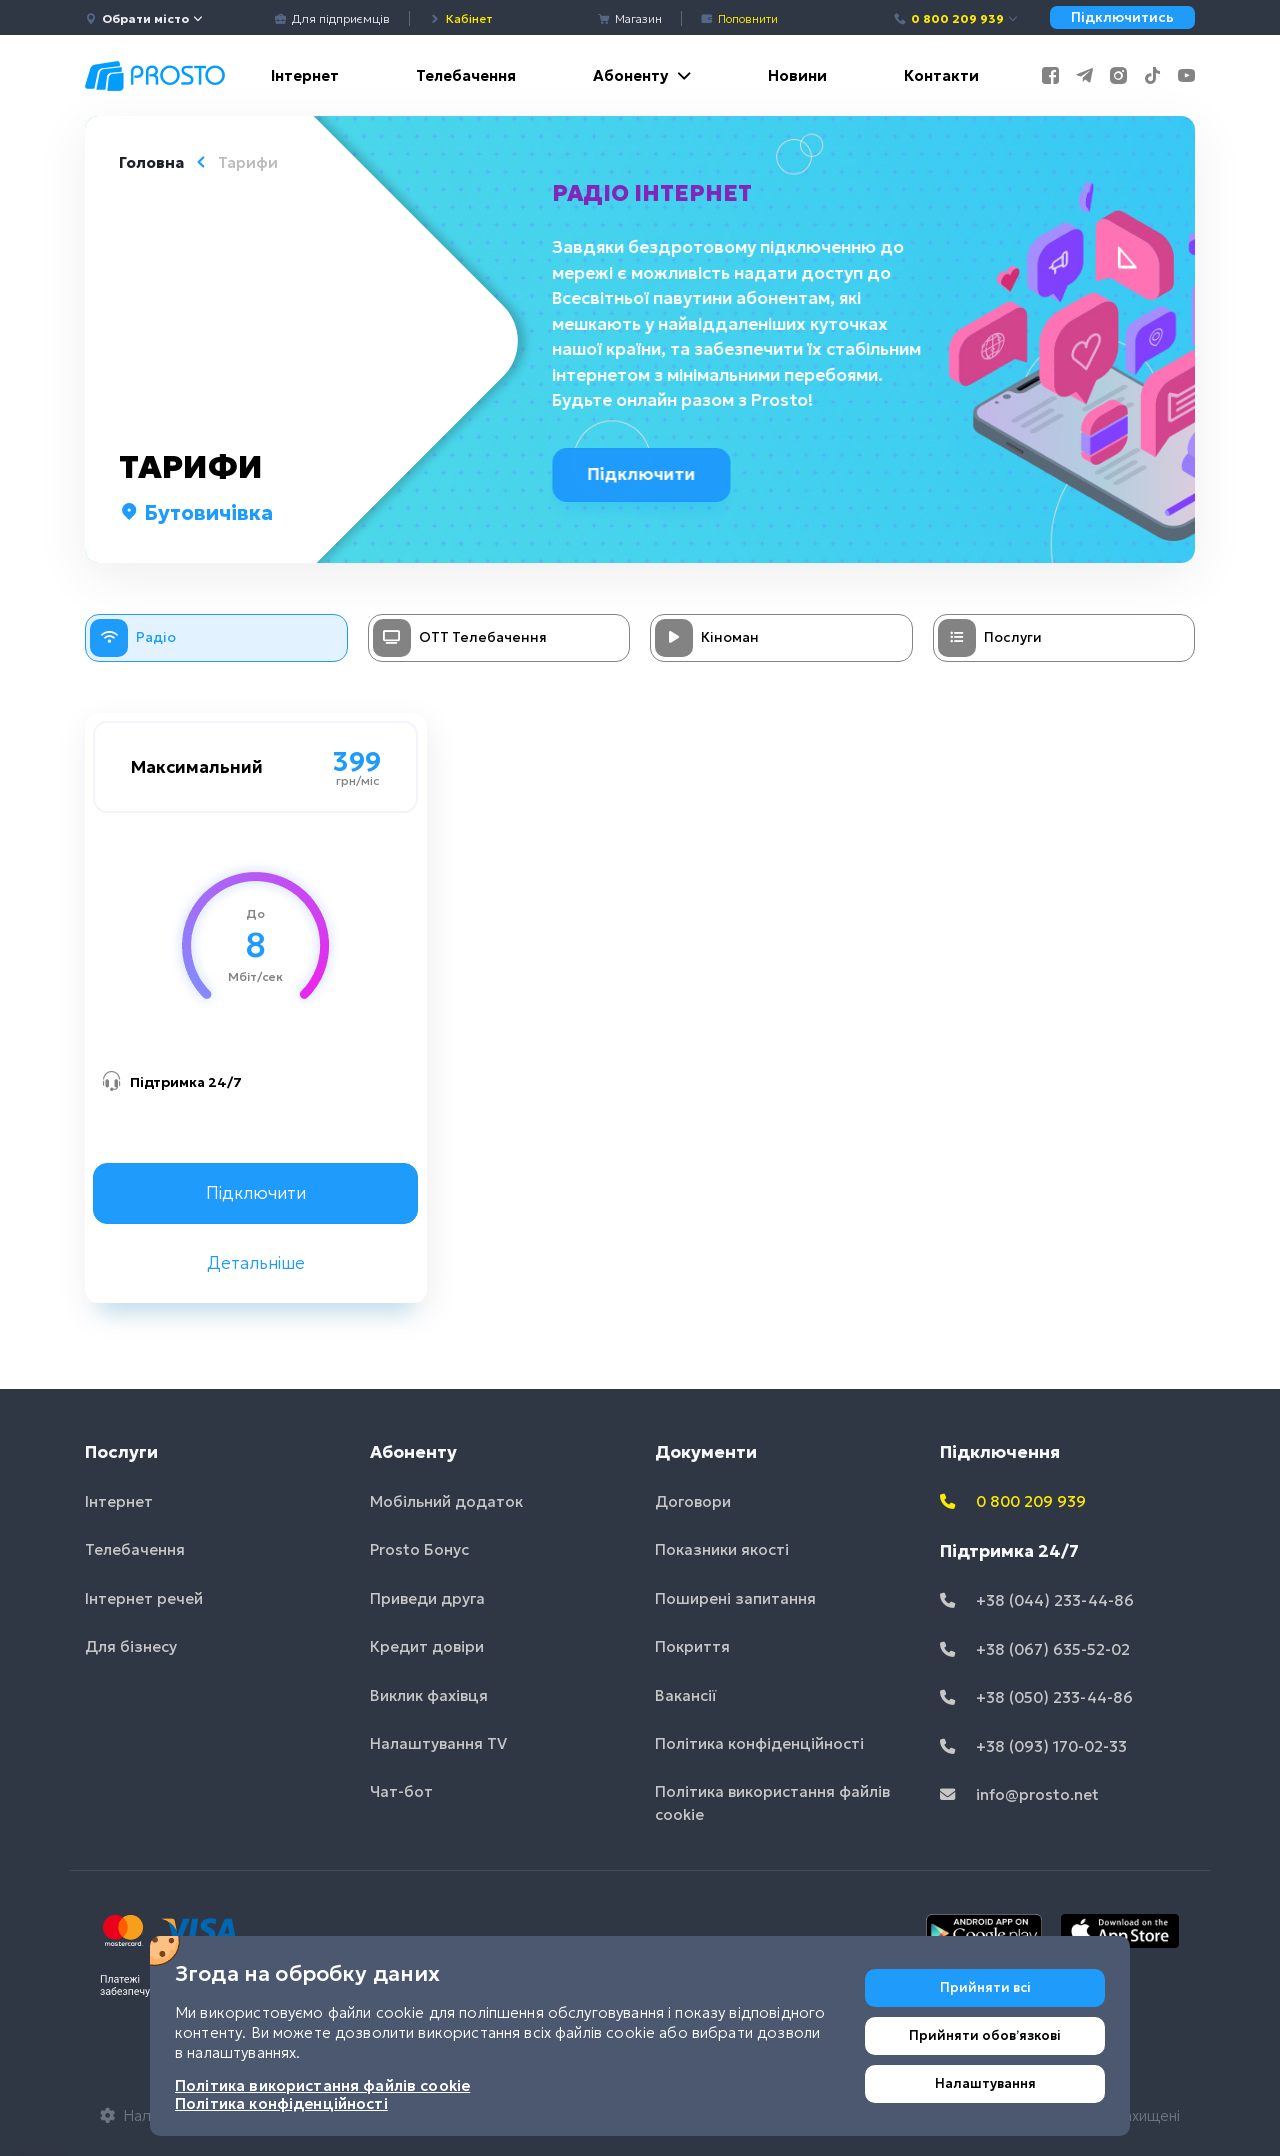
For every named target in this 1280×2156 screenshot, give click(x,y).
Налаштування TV (438, 1743)
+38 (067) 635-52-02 (1035, 1649)
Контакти (941, 75)
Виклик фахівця (429, 1695)
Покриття (692, 1646)
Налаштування (985, 2083)
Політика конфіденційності (759, 1743)
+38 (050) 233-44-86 (1036, 1697)
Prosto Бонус (419, 1549)
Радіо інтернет (654, 193)
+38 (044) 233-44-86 (1037, 1600)
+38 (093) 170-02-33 (1033, 1746)
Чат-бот (401, 1791)
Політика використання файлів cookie (772, 1803)
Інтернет (305, 75)
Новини (797, 75)
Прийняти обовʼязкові (985, 2035)
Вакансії (686, 1695)
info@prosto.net (1019, 1794)
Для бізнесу (131, 1646)
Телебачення (466, 75)
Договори (693, 1501)
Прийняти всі (985, 1987)
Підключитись (1122, 17)
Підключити (647, 474)
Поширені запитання (735, 1598)
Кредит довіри (427, 1646)
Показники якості (722, 1549)
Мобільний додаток (446, 1501)
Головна (151, 162)
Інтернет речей (144, 1598)
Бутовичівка (196, 513)
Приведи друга (427, 1598)
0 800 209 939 (956, 18)
